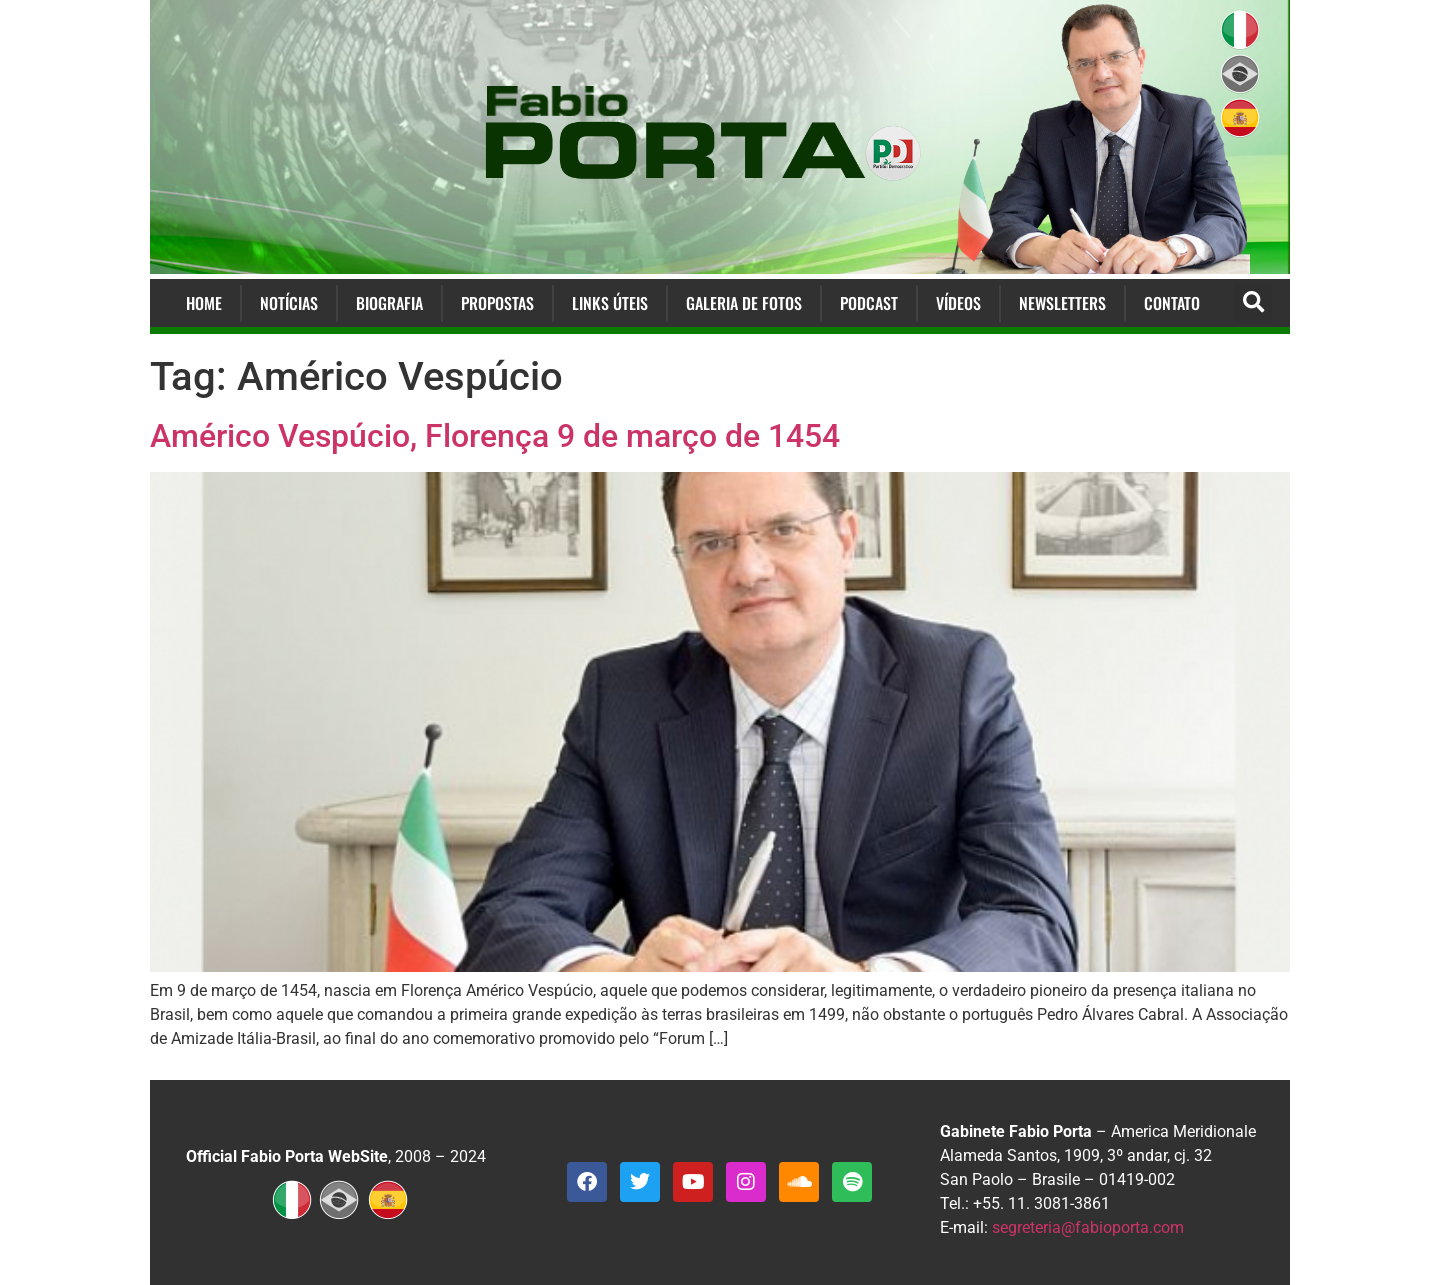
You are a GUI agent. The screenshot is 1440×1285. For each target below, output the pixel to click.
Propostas (497, 303)
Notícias (289, 303)
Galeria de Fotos (744, 303)
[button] (1253, 303)
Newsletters (1062, 303)
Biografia (389, 303)
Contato (1172, 303)
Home (204, 303)
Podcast (869, 303)
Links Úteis (610, 303)
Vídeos (958, 303)
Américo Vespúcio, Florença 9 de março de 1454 (495, 436)
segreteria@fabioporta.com (1088, 1227)
